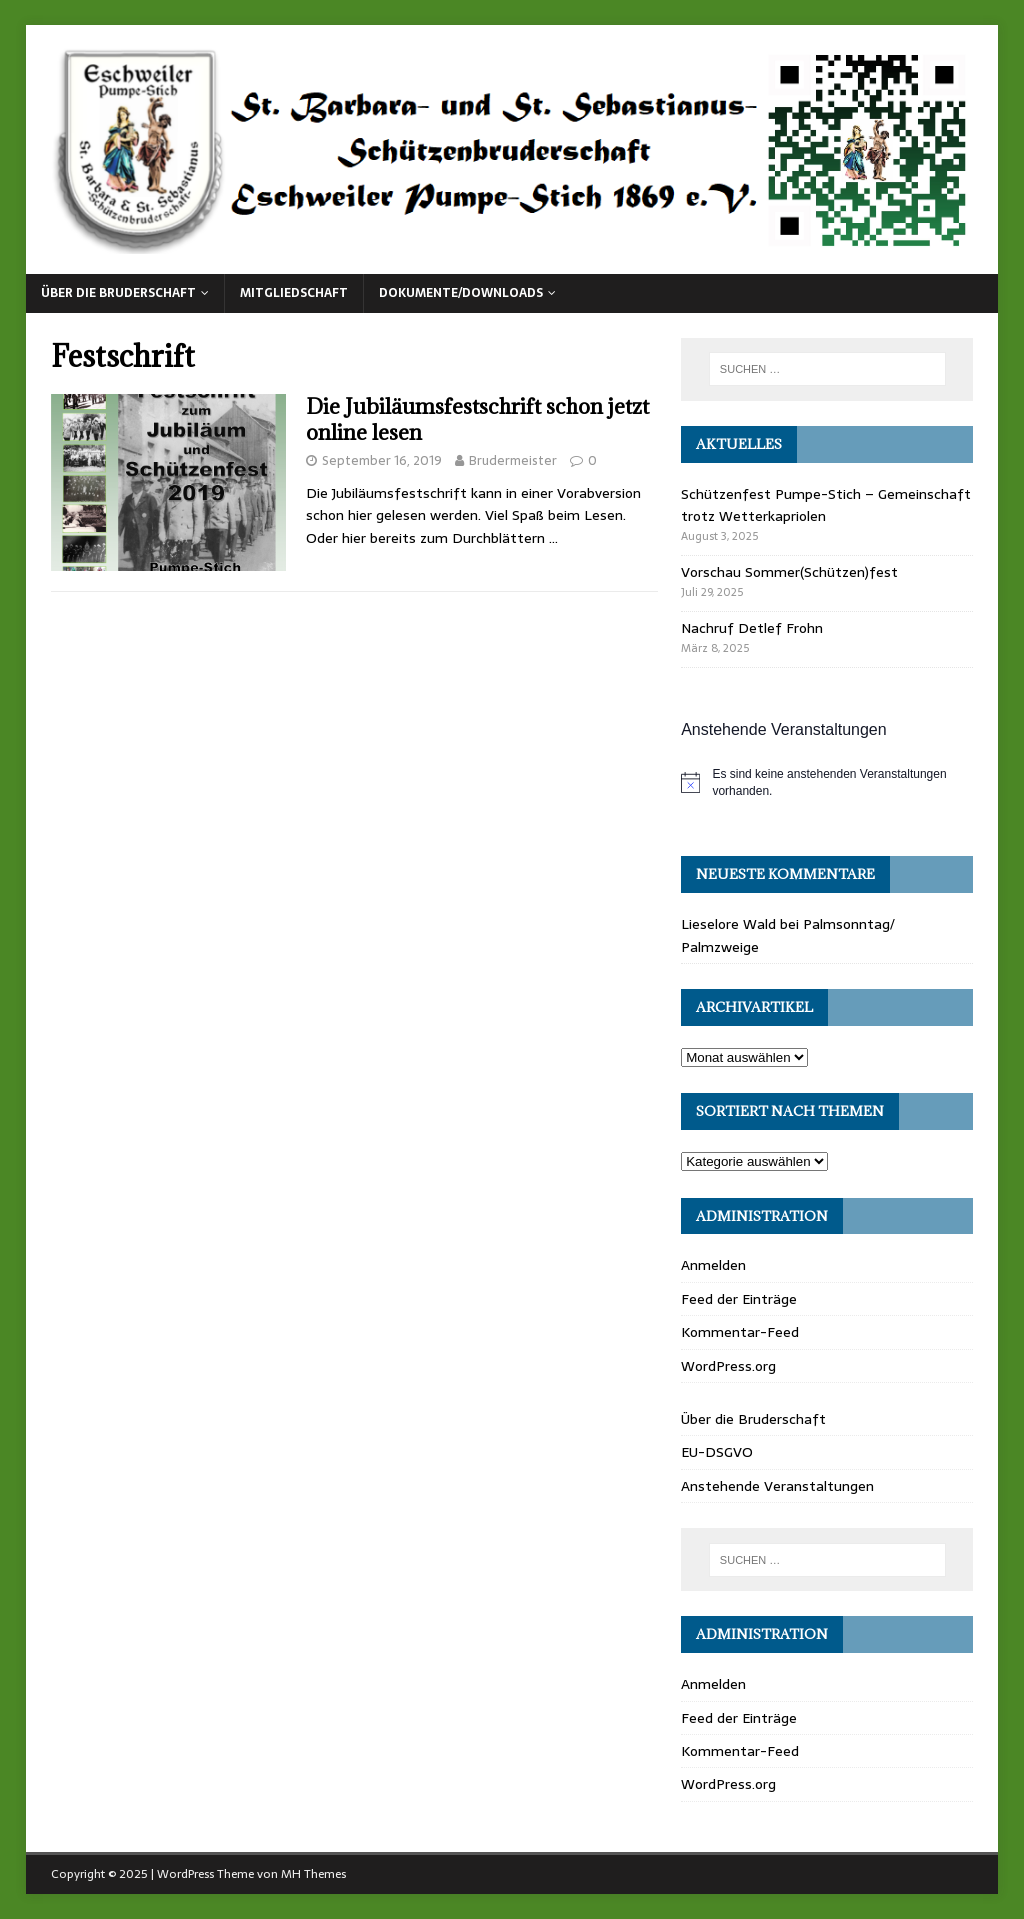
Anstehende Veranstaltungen (777, 1486)
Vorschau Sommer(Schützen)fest (789, 572)
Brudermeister (513, 460)
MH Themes (313, 1874)
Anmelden (713, 1265)
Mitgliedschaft (294, 293)
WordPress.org (728, 1366)
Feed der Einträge (739, 1299)
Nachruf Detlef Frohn (752, 628)
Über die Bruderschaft (118, 293)
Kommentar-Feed (740, 1332)
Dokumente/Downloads (461, 293)
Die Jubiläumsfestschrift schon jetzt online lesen (477, 419)
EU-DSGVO (717, 1452)
